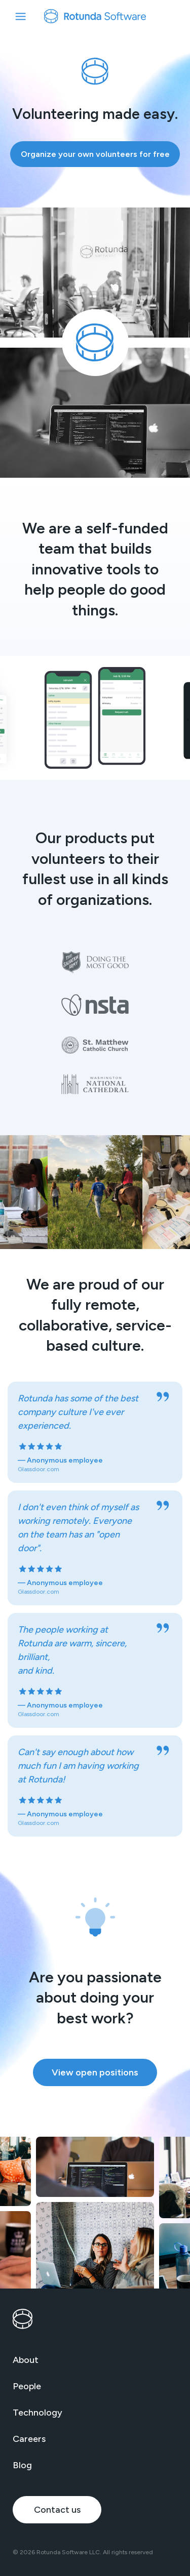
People (27, 2386)
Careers (29, 2438)
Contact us (57, 2509)
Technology (37, 2412)
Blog (22, 2465)
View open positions (95, 2072)
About (26, 2359)
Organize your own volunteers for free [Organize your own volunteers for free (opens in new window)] (95, 154)
